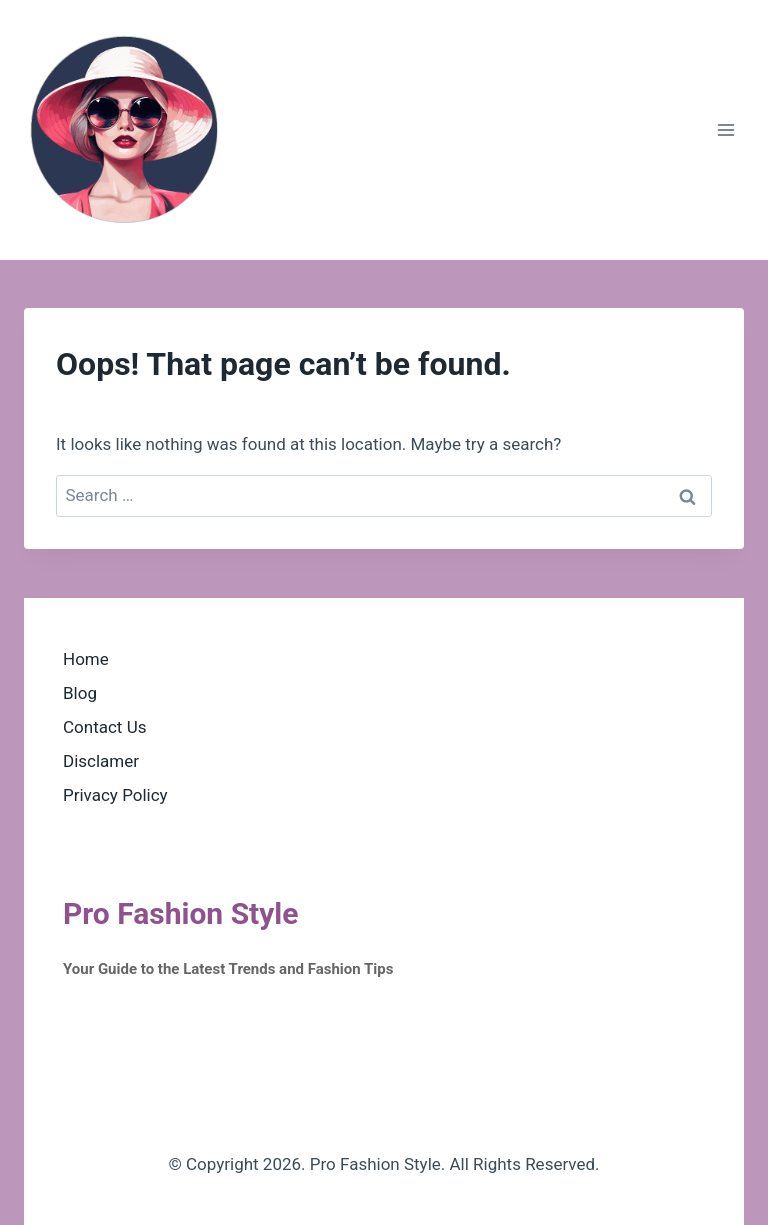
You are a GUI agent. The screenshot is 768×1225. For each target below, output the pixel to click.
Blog (80, 693)
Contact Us (104, 727)
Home (86, 659)
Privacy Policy (115, 795)
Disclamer (101, 761)
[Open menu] (725, 129)
